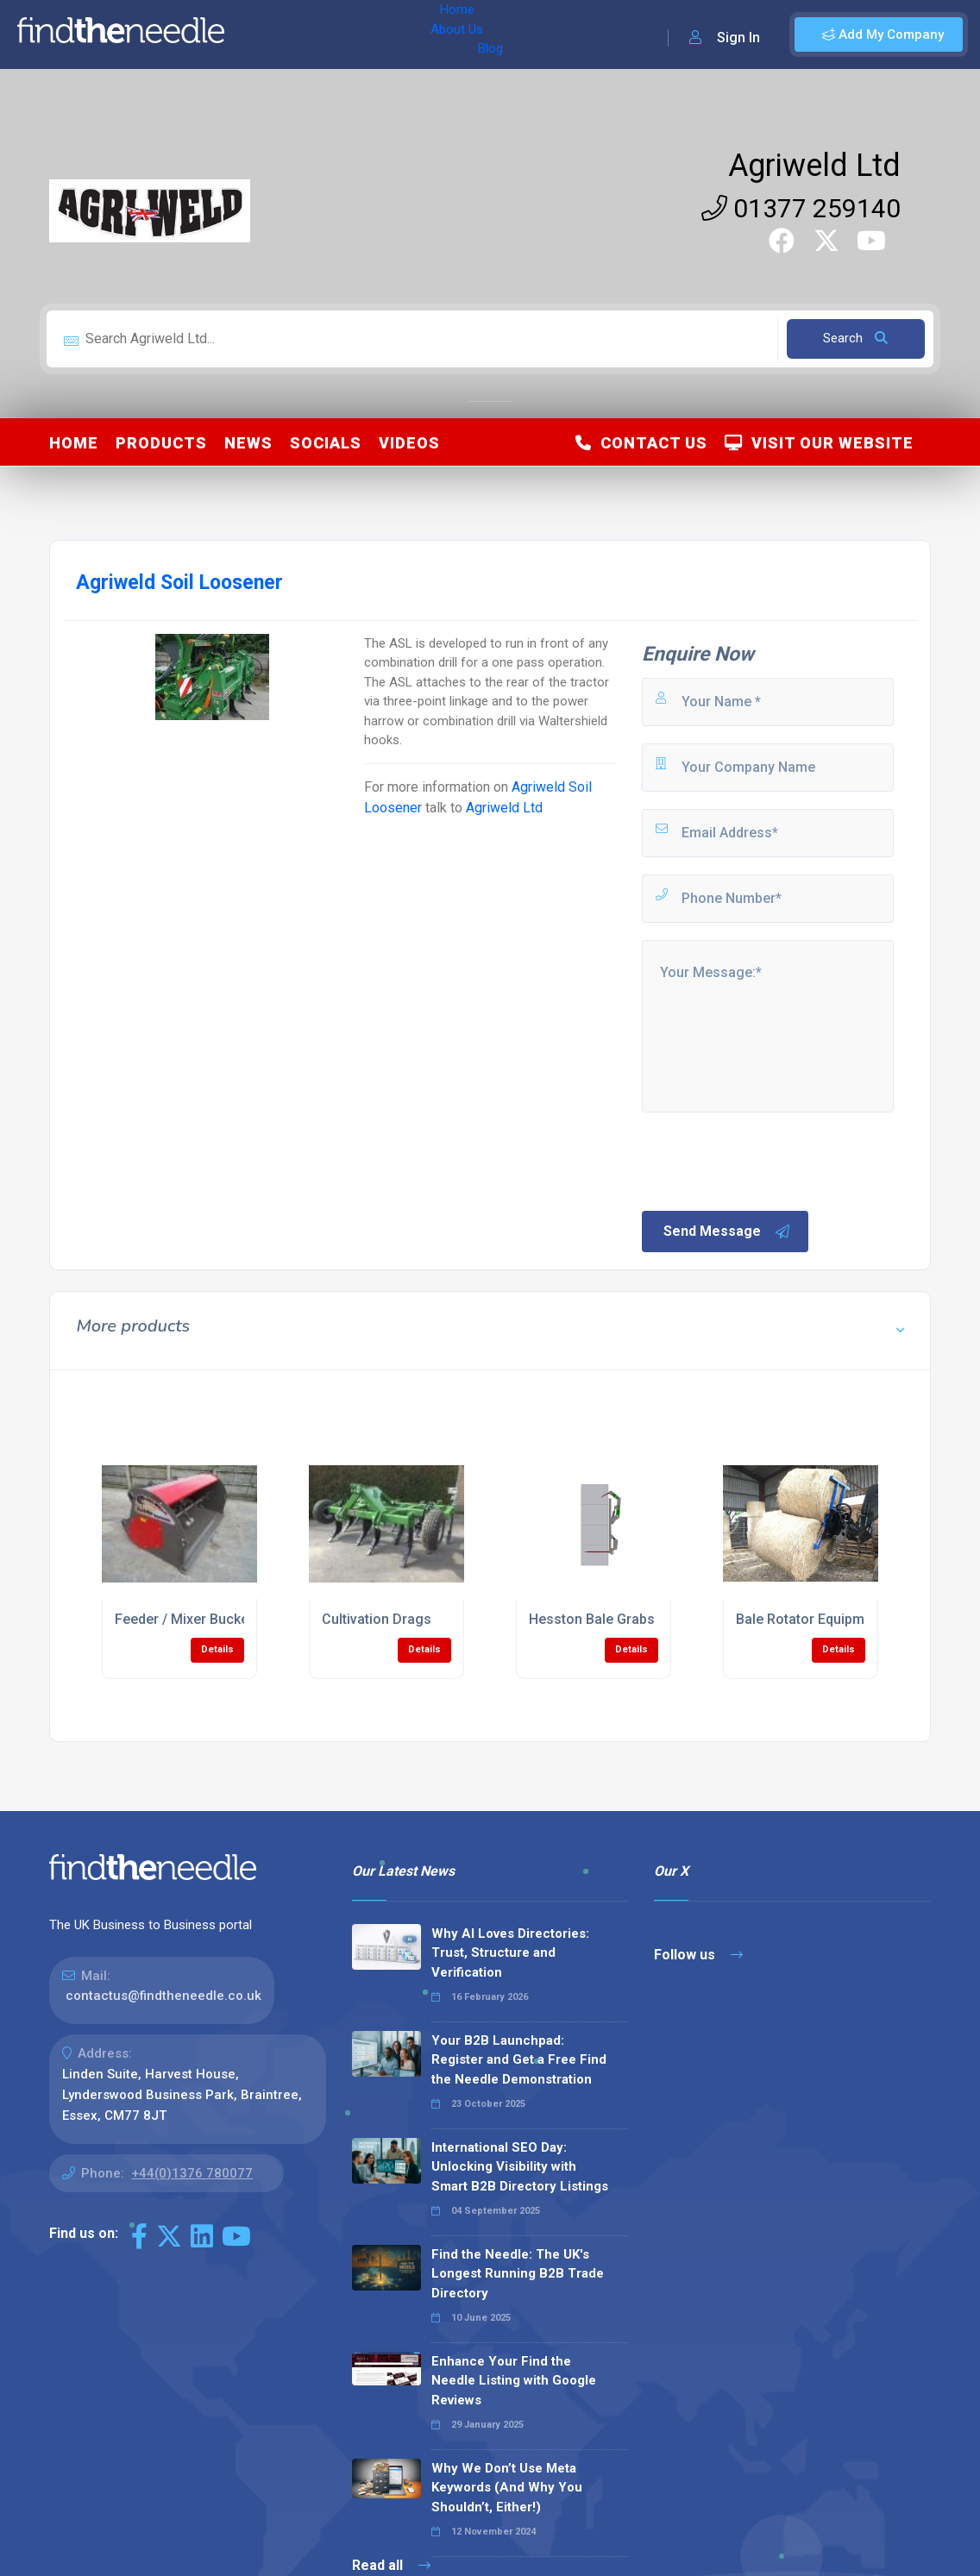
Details (217, 1649)
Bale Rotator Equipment (810, 1619)
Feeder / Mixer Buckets (188, 1619)
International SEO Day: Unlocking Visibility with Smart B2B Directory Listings (519, 2167)
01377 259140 (801, 208)
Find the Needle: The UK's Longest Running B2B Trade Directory (517, 2274)
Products (161, 443)
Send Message (727, 1231)
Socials (325, 443)
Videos (409, 443)
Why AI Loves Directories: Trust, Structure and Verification (510, 1953)
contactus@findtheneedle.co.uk (163, 1995)
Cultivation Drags (376, 1619)
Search (855, 338)
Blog (387, 34)
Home (261, 34)
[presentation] (770, 1160)
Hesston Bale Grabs (592, 1619)
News (248, 443)
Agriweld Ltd (814, 165)
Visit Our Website (819, 443)
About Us (326, 34)
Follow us (698, 1954)
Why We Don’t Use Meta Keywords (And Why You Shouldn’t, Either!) (506, 2487)
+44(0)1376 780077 (192, 2173)
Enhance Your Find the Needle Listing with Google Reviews (513, 2380)
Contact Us (641, 443)
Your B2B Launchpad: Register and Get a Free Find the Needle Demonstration (518, 2060)
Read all (391, 2565)
